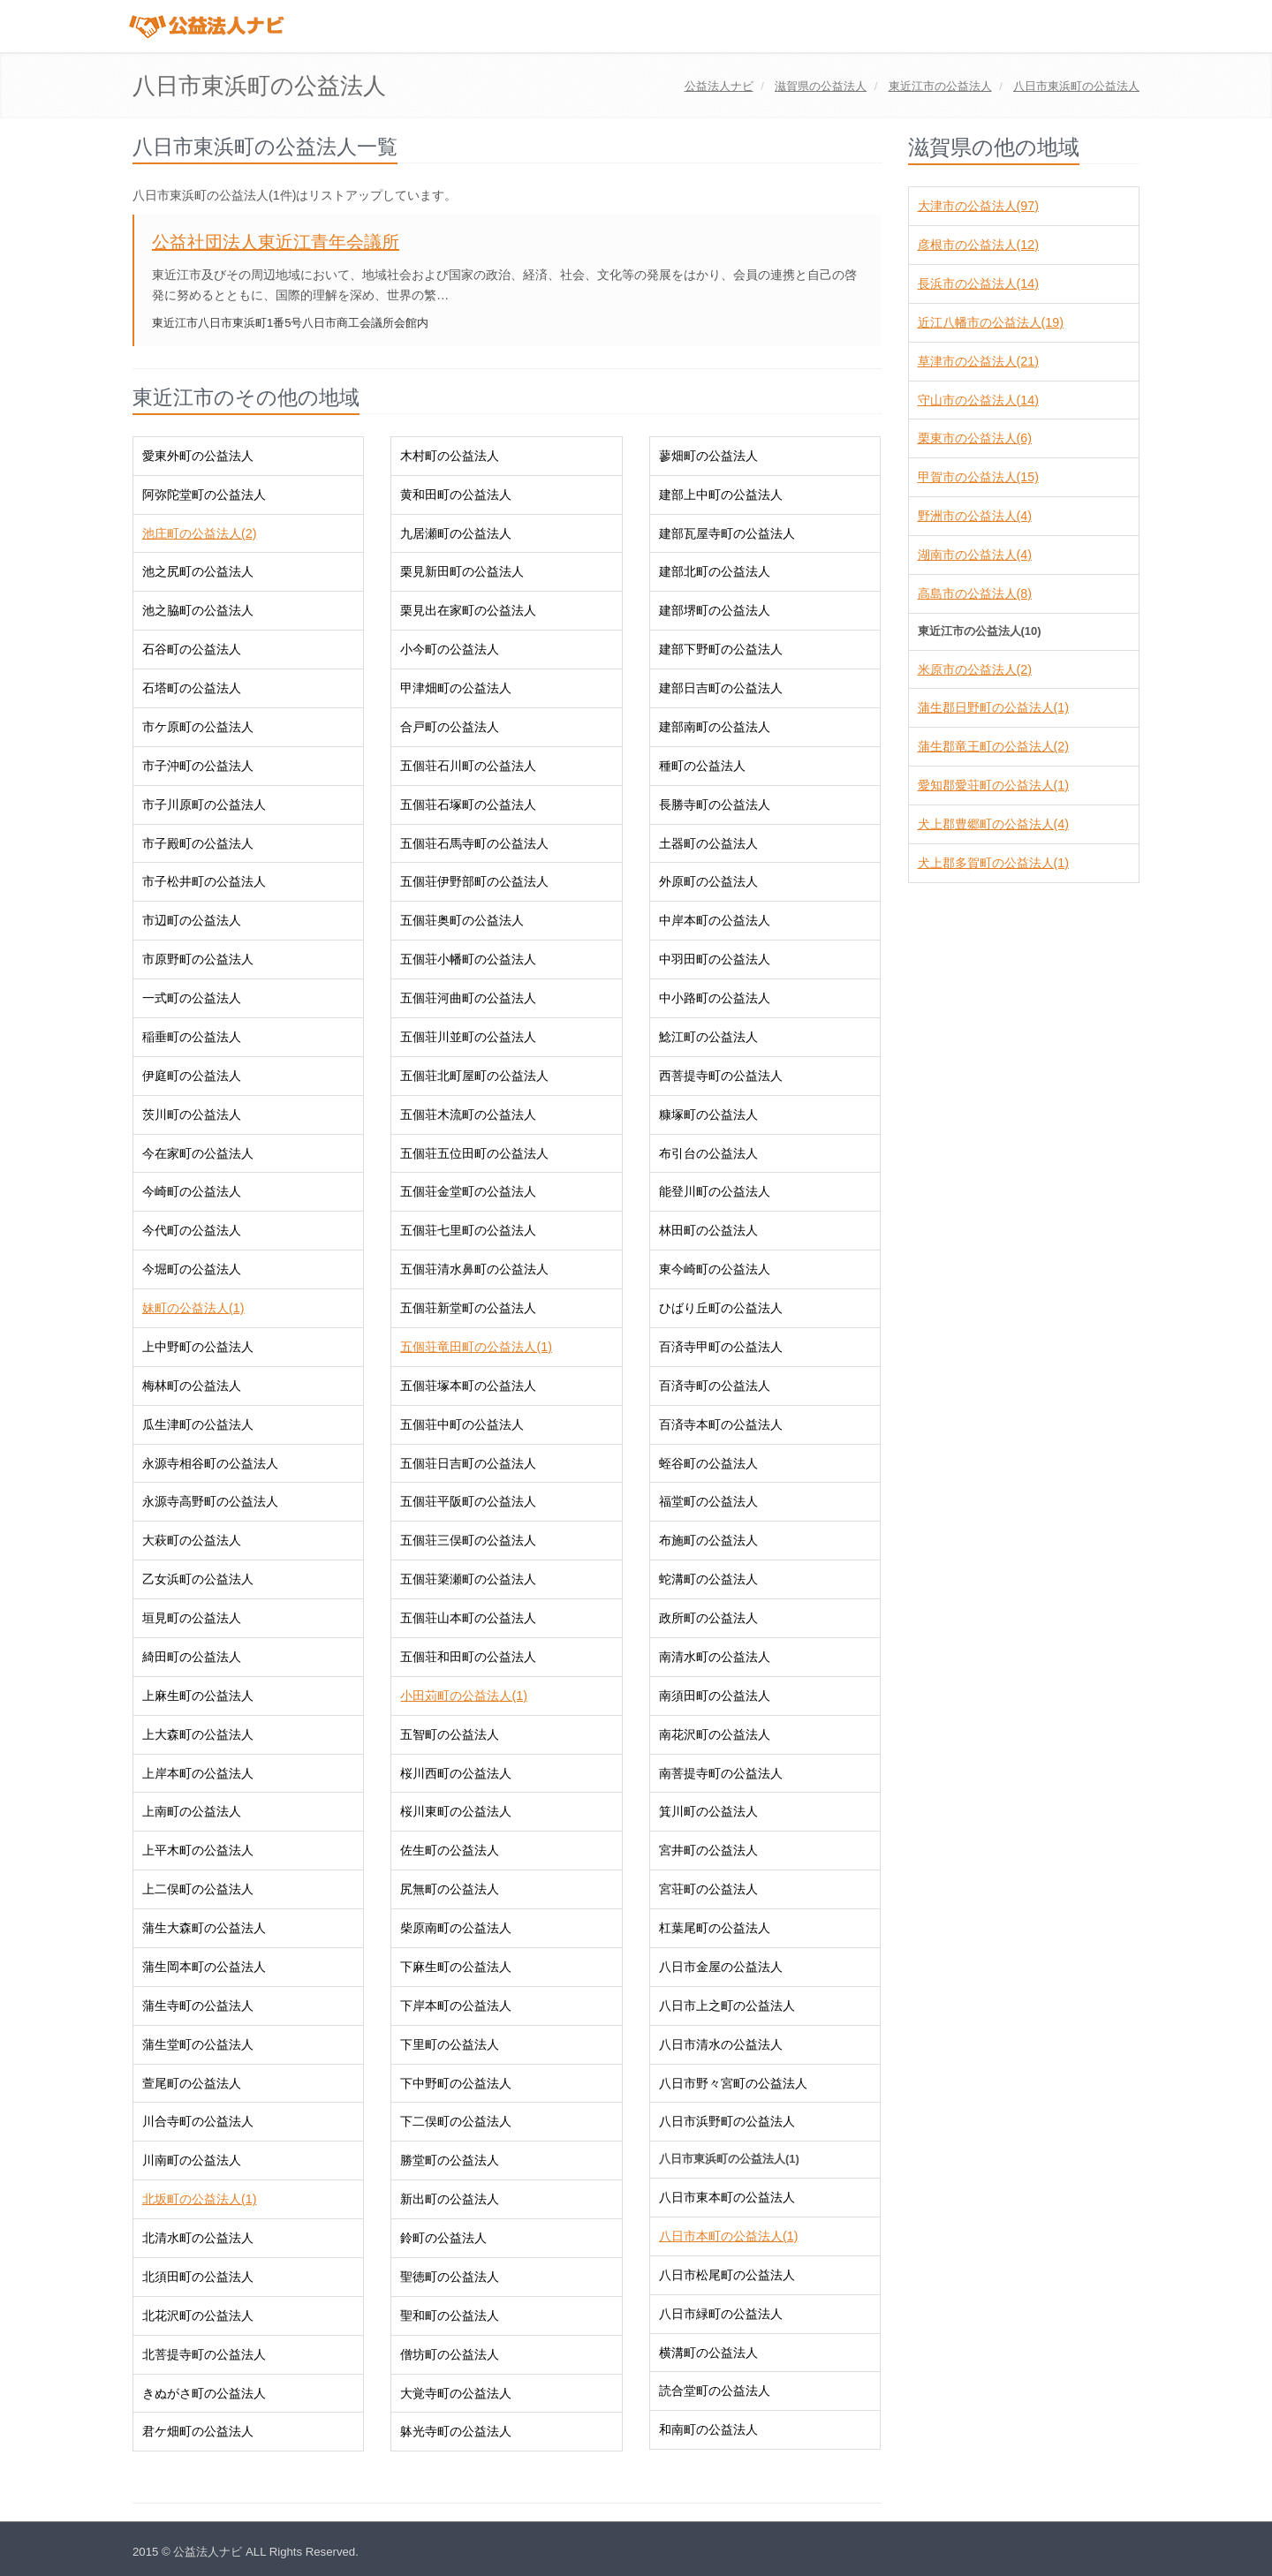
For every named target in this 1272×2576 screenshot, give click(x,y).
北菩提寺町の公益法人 (204, 2354)
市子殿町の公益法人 (198, 843)
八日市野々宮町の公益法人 (733, 2083)
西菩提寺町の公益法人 (721, 1076)
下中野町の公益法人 (455, 2083)
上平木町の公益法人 (198, 1850)
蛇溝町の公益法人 (708, 1579)
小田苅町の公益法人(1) (463, 1695)
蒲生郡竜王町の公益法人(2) (993, 746)
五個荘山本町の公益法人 (468, 1618)
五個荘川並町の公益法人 (468, 1037)
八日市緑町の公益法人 (721, 2314)
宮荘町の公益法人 (708, 1889)
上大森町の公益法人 (198, 1734)
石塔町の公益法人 (191, 688)
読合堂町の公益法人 (714, 2390)
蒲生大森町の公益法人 (204, 1928)
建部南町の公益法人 (714, 727)
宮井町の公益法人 (708, 1850)
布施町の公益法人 (708, 1540)
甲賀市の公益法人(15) (978, 477)
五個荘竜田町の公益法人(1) (475, 1347)
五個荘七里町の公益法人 (468, 1230)
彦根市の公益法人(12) (978, 245)
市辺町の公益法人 (191, 920)
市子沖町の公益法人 (198, 766)
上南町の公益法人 (191, 1811)
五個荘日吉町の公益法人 (468, 1463)
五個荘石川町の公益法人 (468, 766)
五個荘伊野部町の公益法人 (474, 881)
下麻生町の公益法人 (455, 1967)
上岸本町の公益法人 (198, 1773)
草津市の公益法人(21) (978, 361)
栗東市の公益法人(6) (975, 438)
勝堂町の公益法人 (449, 2160)
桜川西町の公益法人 (455, 1773)
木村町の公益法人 (449, 456)
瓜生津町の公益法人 (198, 1424)
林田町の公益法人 (708, 1230)
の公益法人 (821, 86)
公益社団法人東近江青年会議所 (275, 242)
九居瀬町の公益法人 (455, 533)
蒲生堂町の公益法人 (198, 2044)
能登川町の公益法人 (714, 1191)
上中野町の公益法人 (198, 1347)
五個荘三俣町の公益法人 (468, 1540)
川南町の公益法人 (191, 2160)
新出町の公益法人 (449, 2199)
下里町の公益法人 (449, 2044)
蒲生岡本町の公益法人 (204, 1967)
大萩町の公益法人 (191, 1540)
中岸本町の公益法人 (714, 920)
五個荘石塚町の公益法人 (468, 804)
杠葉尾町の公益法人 (714, 1928)
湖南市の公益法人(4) (975, 555)
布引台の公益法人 (708, 1153)
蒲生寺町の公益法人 (198, 2005)
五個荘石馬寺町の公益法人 (474, 843)
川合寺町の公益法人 (198, 2121)
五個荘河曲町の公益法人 (468, 998)
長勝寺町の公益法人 (714, 804)
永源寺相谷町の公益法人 (210, 1463)
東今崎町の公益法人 (714, 1269)
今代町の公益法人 (191, 1230)
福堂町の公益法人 (708, 1501)
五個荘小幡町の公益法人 (468, 959)
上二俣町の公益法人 (198, 1889)
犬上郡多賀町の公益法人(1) (993, 863)
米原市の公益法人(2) (975, 669)
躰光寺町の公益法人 (455, 2431)
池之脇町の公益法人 (198, 610)
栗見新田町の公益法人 (462, 571)
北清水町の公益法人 (198, 2238)
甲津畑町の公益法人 (455, 688)
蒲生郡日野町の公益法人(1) (993, 707)
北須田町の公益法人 (198, 2277)
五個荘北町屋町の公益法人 (474, 1076)
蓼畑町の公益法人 (708, 456)
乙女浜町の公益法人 (198, 1579)
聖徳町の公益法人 (449, 2277)
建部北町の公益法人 (714, 571)
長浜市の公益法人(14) (978, 283)
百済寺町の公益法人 (714, 1386)
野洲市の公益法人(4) (975, 516)
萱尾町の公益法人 (191, 2083)
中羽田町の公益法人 (714, 959)
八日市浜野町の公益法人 (727, 2121)
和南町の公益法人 (708, 2429)
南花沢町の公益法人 (714, 1734)
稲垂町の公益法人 (191, 1037)
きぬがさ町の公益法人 (204, 2393)
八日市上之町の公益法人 (727, 2005)
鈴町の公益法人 (443, 2238)
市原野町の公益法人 (198, 959)
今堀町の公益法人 (191, 1269)
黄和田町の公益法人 (455, 494)
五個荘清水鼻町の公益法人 (474, 1269)
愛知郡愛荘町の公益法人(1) (993, 785)
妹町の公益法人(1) (193, 1308)
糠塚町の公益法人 (708, 1114)
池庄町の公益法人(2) (199, 533)
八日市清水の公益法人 (721, 2044)
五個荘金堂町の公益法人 (468, 1191)
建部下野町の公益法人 (721, 649)
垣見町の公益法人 (191, 1618)
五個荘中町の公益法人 (462, 1424)
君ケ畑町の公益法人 (198, 2431)
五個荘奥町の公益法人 (462, 920)
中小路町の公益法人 (714, 998)
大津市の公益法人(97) (978, 206)
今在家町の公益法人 (198, 1153)
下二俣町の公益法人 (455, 2121)
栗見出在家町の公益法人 (468, 610)
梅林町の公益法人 (191, 1386)
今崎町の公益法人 (191, 1191)
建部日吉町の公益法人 (721, 688)
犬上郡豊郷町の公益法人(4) (993, 824)
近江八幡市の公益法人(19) (991, 322)
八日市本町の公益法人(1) (728, 2236)
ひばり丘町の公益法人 (721, 1308)
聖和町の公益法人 (449, 2315)
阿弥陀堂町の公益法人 (204, 494)
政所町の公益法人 (708, 1618)
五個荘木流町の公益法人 (468, 1114)
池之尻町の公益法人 (198, 571)
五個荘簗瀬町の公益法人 (468, 1579)
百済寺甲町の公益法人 (721, 1347)
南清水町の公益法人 (714, 1657)
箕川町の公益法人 (708, 1811)
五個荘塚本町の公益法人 (468, 1386)
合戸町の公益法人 (449, 727)
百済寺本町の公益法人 (721, 1424)
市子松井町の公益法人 (204, 881)
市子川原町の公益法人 (204, 804)
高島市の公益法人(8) (975, 593)
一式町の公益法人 (191, 998)
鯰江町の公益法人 (708, 1037)
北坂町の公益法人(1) (199, 2199)
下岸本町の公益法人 (455, 2005)
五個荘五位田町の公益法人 (474, 1153)
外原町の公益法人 (708, 881)
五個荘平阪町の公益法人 (468, 1501)
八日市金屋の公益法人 (721, 1967)
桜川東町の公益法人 (455, 1811)
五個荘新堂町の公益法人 (468, 1308)
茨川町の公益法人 (191, 1114)
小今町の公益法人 (449, 649)
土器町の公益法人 (708, 843)
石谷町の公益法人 (191, 649)
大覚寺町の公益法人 (455, 2393)
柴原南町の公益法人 (455, 1928)
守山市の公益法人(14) (978, 400)
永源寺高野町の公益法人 (210, 1501)
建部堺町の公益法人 (714, 610)
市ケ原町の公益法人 (198, 727)
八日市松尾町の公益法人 (727, 2275)
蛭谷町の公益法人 (708, 1463)
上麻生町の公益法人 (198, 1695)
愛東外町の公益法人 (198, 456)
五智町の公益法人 (449, 1734)
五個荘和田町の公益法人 (468, 1657)
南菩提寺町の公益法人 (721, 1773)
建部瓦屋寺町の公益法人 (727, 533)
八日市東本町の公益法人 (727, 2197)
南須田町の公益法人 (714, 1695)
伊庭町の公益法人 (191, 1076)
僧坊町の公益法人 (449, 2354)
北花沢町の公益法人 (198, 2315)
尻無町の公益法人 (449, 1889)
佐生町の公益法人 (449, 1850)
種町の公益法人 (702, 766)
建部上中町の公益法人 (721, 494)
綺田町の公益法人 (191, 1657)
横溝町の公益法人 (708, 2353)
